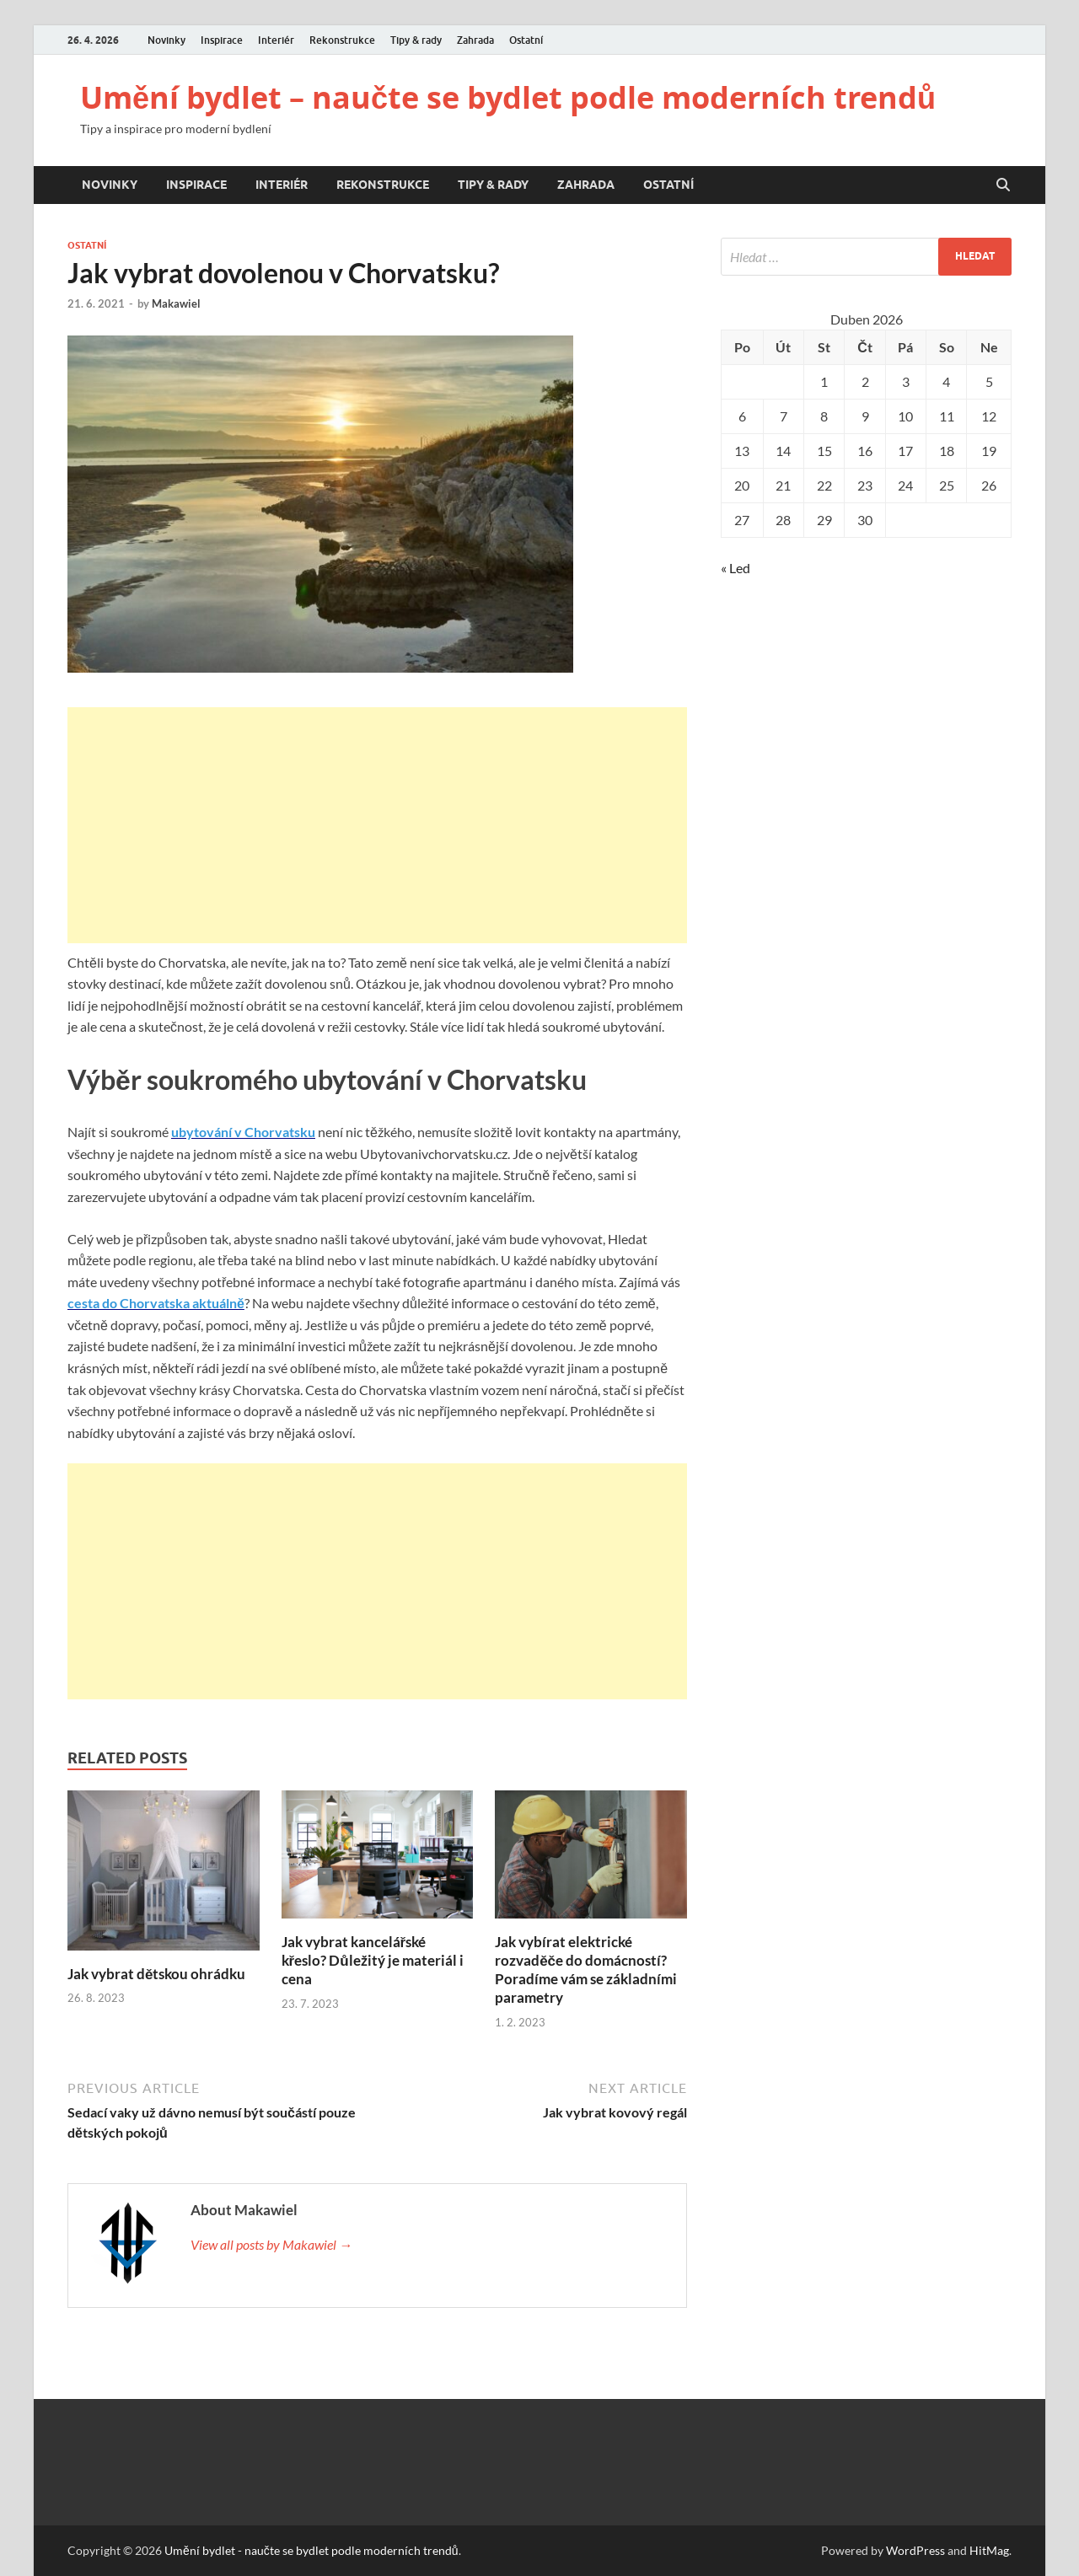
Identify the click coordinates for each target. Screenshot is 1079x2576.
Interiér (276, 40)
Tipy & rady (416, 40)
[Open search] (1003, 185)
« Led (735, 568)
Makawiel (176, 303)
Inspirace (222, 40)
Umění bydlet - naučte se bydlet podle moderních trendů (311, 2550)
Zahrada (475, 40)
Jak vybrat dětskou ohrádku (156, 1974)
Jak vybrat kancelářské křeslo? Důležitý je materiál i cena (373, 1960)
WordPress (915, 2550)
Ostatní (526, 40)
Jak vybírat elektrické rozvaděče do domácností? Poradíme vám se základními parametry (586, 1969)
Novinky (166, 40)
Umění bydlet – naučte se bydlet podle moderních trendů (508, 97)
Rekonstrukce (342, 40)
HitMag (989, 2550)
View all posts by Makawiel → (271, 2244)
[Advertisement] (377, 825)
